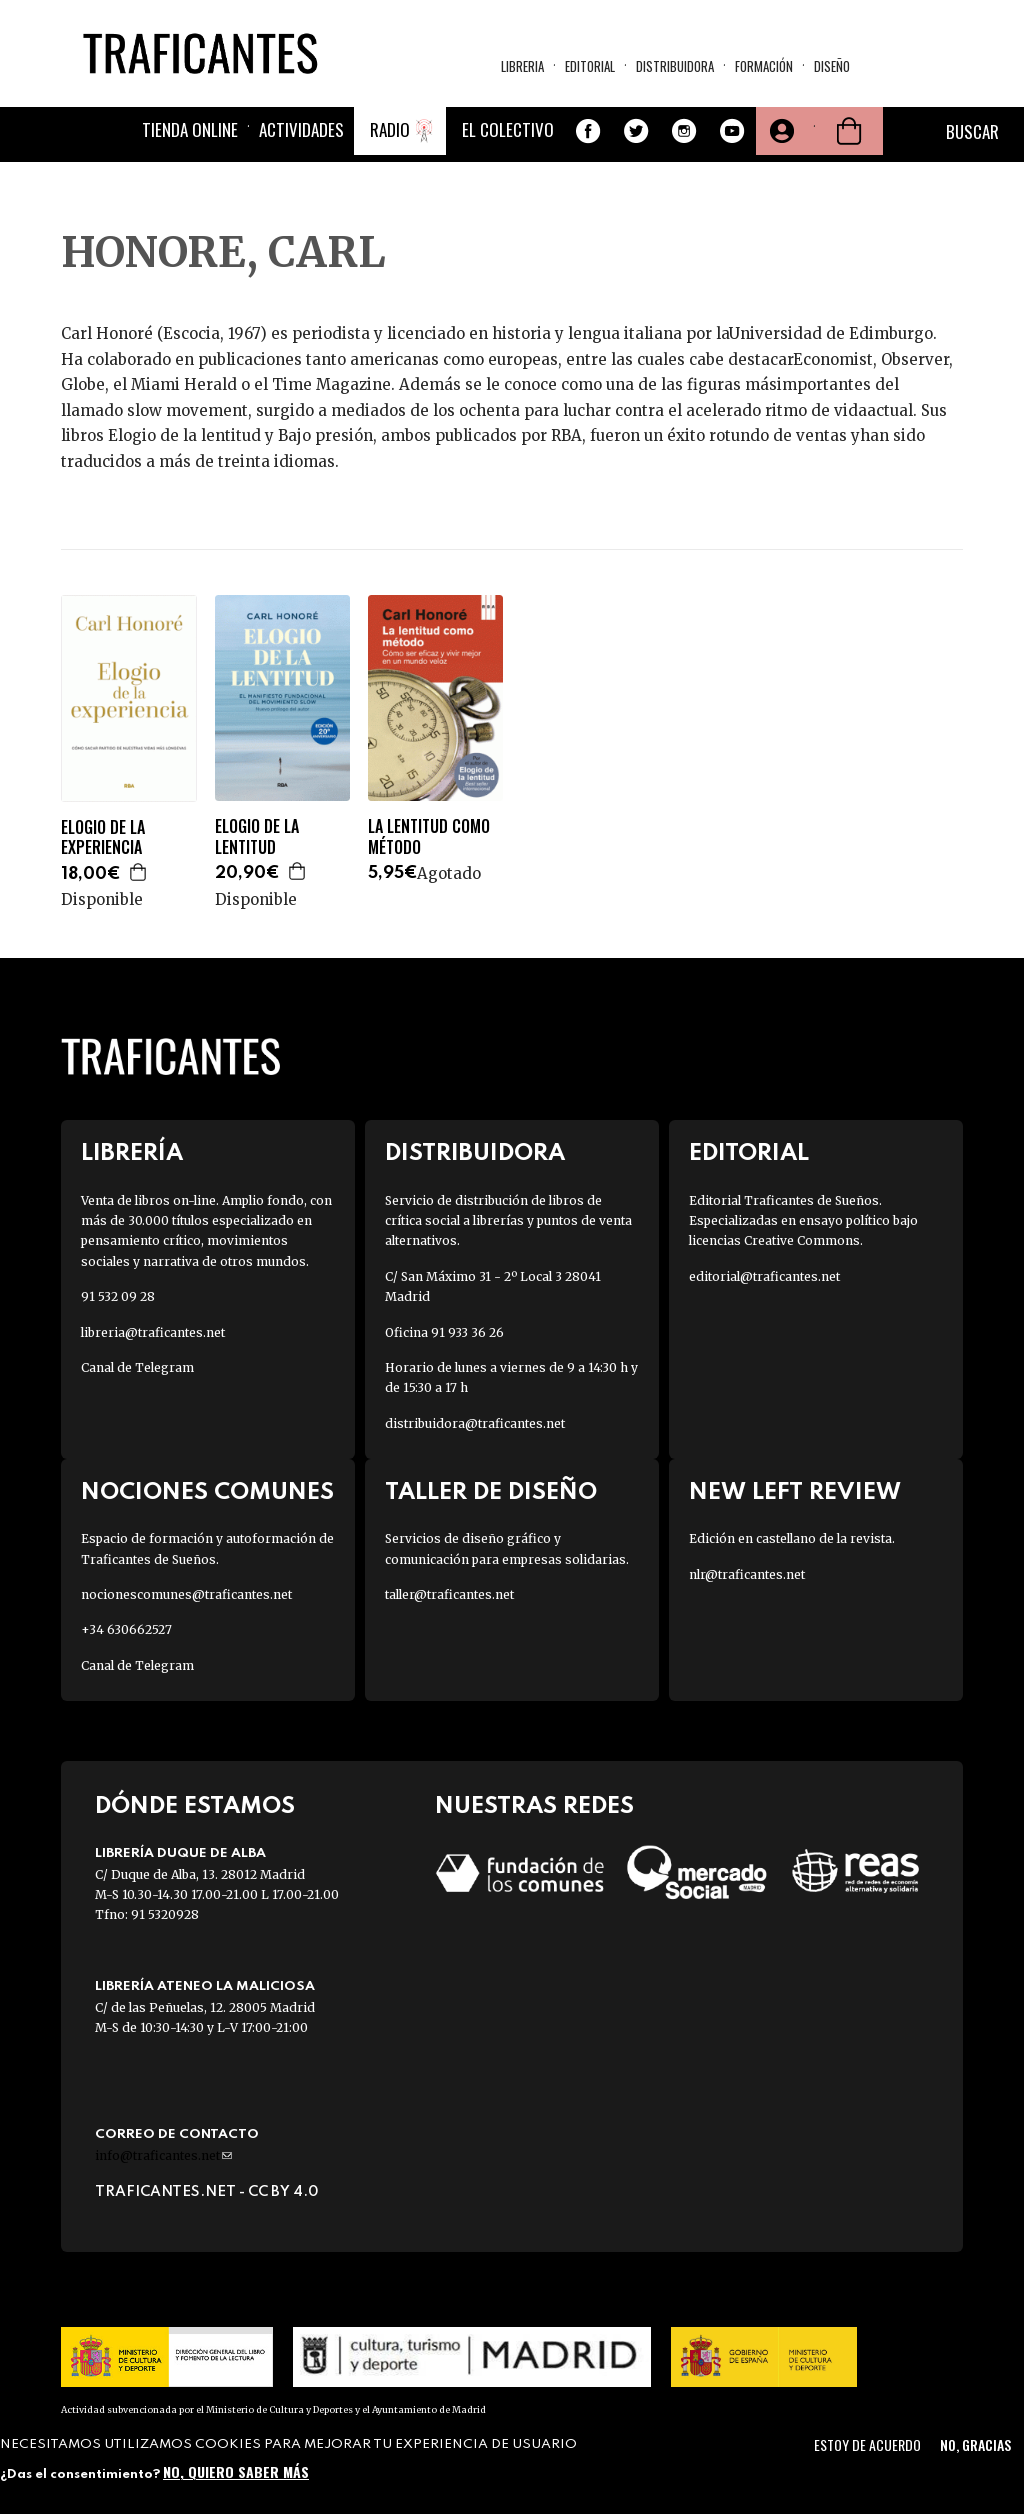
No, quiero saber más (236, 2471)
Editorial (590, 66)
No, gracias (975, 2444)
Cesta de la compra (849, 131)
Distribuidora (675, 66)
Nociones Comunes (207, 1492)
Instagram (684, 131)
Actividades (301, 129)
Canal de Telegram (137, 1367)
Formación (764, 66)
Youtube (732, 131)
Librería (132, 1153)
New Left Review (795, 1492)
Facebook (588, 131)
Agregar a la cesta (139, 872)
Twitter (636, 131)
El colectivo (508, 129)
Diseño (832, 66)
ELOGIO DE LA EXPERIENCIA (103, 838)
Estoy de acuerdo (867, 2444)
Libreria (522, 66)
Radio (390, 129)
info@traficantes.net (163, 2155)
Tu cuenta (780, 131)
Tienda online (190, 129)
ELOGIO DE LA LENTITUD (257, 837)
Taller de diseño (491, 1492)
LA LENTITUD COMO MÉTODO (429, 837)
